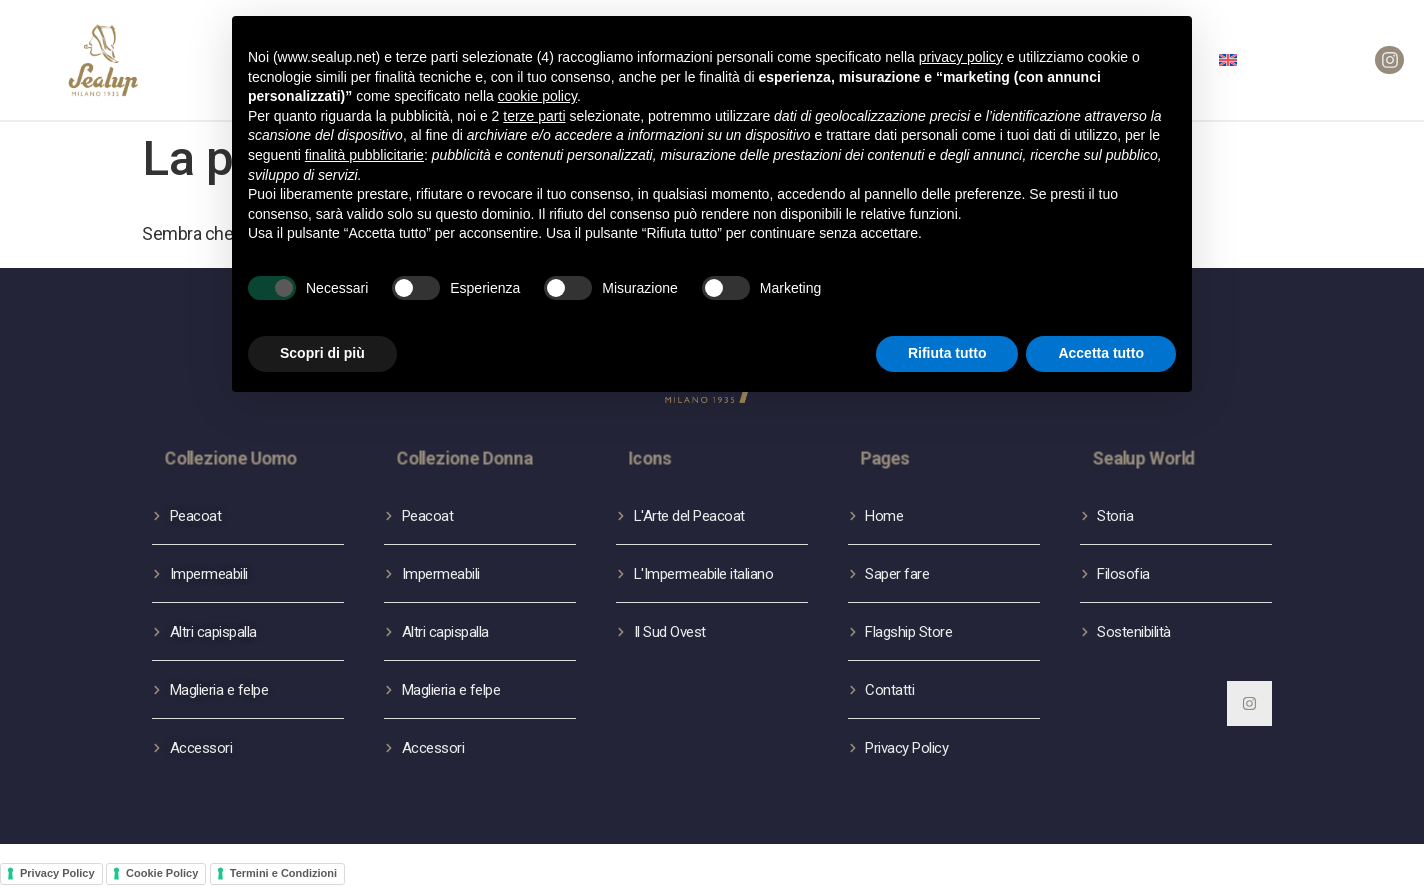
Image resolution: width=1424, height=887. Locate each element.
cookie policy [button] (537, 96)
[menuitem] (1228, 60)
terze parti (534, 116)
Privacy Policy (57, 873)
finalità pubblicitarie (364, 155)
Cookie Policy (162, 873)
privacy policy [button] (961, 57)
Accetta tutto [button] (1101, 353)
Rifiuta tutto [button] (947, 353)
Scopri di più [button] (322, 353)
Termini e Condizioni (283, 873)
